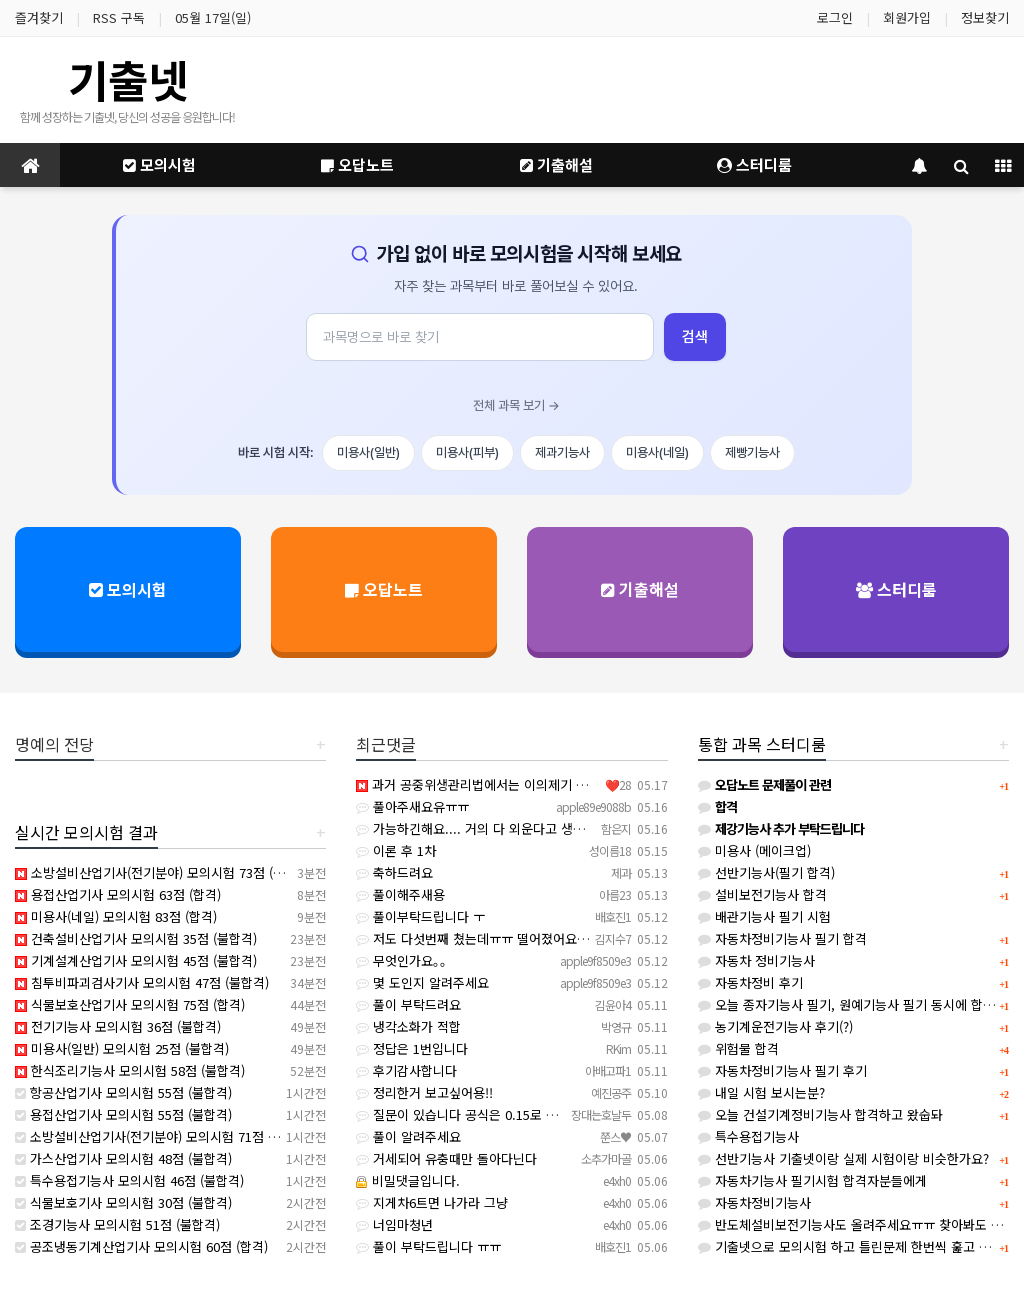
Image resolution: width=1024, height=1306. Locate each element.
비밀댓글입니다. (408, 1180)
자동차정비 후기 (750, 982)
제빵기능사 (752, 452)
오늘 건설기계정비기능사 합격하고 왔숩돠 (820, 1114)
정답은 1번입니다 (412, 1048)
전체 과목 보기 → (516, 405)
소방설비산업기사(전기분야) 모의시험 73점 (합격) (158, 872)
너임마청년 (394, 1224)
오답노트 (357, 164)
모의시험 (159, 164)
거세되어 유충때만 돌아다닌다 (446, 1158)
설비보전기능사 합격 (762, 894)
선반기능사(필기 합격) (766, 872)
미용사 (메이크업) (754, 850)
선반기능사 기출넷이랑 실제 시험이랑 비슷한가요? (843, 1158)
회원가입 (907, 17)
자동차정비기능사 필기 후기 (782, 1070)
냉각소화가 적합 (408, 1026)
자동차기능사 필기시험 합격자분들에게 (812, 1180)
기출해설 (556, 164)
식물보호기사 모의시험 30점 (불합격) (123, 1202)
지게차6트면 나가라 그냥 (432, 1202)
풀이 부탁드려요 (408, 1004)
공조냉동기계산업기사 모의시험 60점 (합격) (141, 1246)
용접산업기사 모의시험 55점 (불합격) (123, 1114)
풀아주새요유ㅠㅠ (412, 806)
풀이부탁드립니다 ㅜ (420, 916)
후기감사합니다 (406, 1070)
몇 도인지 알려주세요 (422, 982)
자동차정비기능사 (754, 1202)
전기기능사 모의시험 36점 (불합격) (118, 1026)
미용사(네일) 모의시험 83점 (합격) (116, 916)
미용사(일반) (368, 452)
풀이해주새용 (400, 894)
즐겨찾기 (39, 17)
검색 (695, 337)
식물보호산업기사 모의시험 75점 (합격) (130, 1004)
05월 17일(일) (213, 17)
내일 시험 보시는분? (761, 1092)
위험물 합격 (738, 1048)
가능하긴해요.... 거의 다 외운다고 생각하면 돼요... (502, 828)
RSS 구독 (119, 17)
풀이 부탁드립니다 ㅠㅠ (428, 1246)
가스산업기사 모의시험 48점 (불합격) (123, 1158)
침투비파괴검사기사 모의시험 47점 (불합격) (142, 982)
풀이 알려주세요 (408, 1136)
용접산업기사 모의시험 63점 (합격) (118, 894)
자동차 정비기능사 (756, 960)
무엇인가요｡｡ (401, 960)
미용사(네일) (657, 452)
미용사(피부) (467, 452)
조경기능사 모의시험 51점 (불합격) (117, 1224)
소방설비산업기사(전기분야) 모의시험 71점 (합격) (157, 1136)
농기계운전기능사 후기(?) (775, 1026)
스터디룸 (754, 164)
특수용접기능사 (748, 1136)
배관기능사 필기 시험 (764, 916)
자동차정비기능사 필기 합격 (782, 938)
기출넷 (128, 79)
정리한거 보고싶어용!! (424, 1092)
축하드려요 (394, 872)
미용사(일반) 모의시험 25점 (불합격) (122, 1048)
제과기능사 (562, 452)
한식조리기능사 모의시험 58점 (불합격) (130, 1070)
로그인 (835, 17)
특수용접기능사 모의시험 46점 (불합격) (129, 1180)
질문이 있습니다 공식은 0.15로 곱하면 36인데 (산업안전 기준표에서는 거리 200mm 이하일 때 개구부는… (654, 1114)
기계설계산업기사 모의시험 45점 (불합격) (136, 960)
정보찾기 (985, 17)
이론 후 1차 (396, 850)
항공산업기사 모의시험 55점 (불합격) (123, 1092)
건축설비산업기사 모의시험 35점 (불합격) (136, 938)
